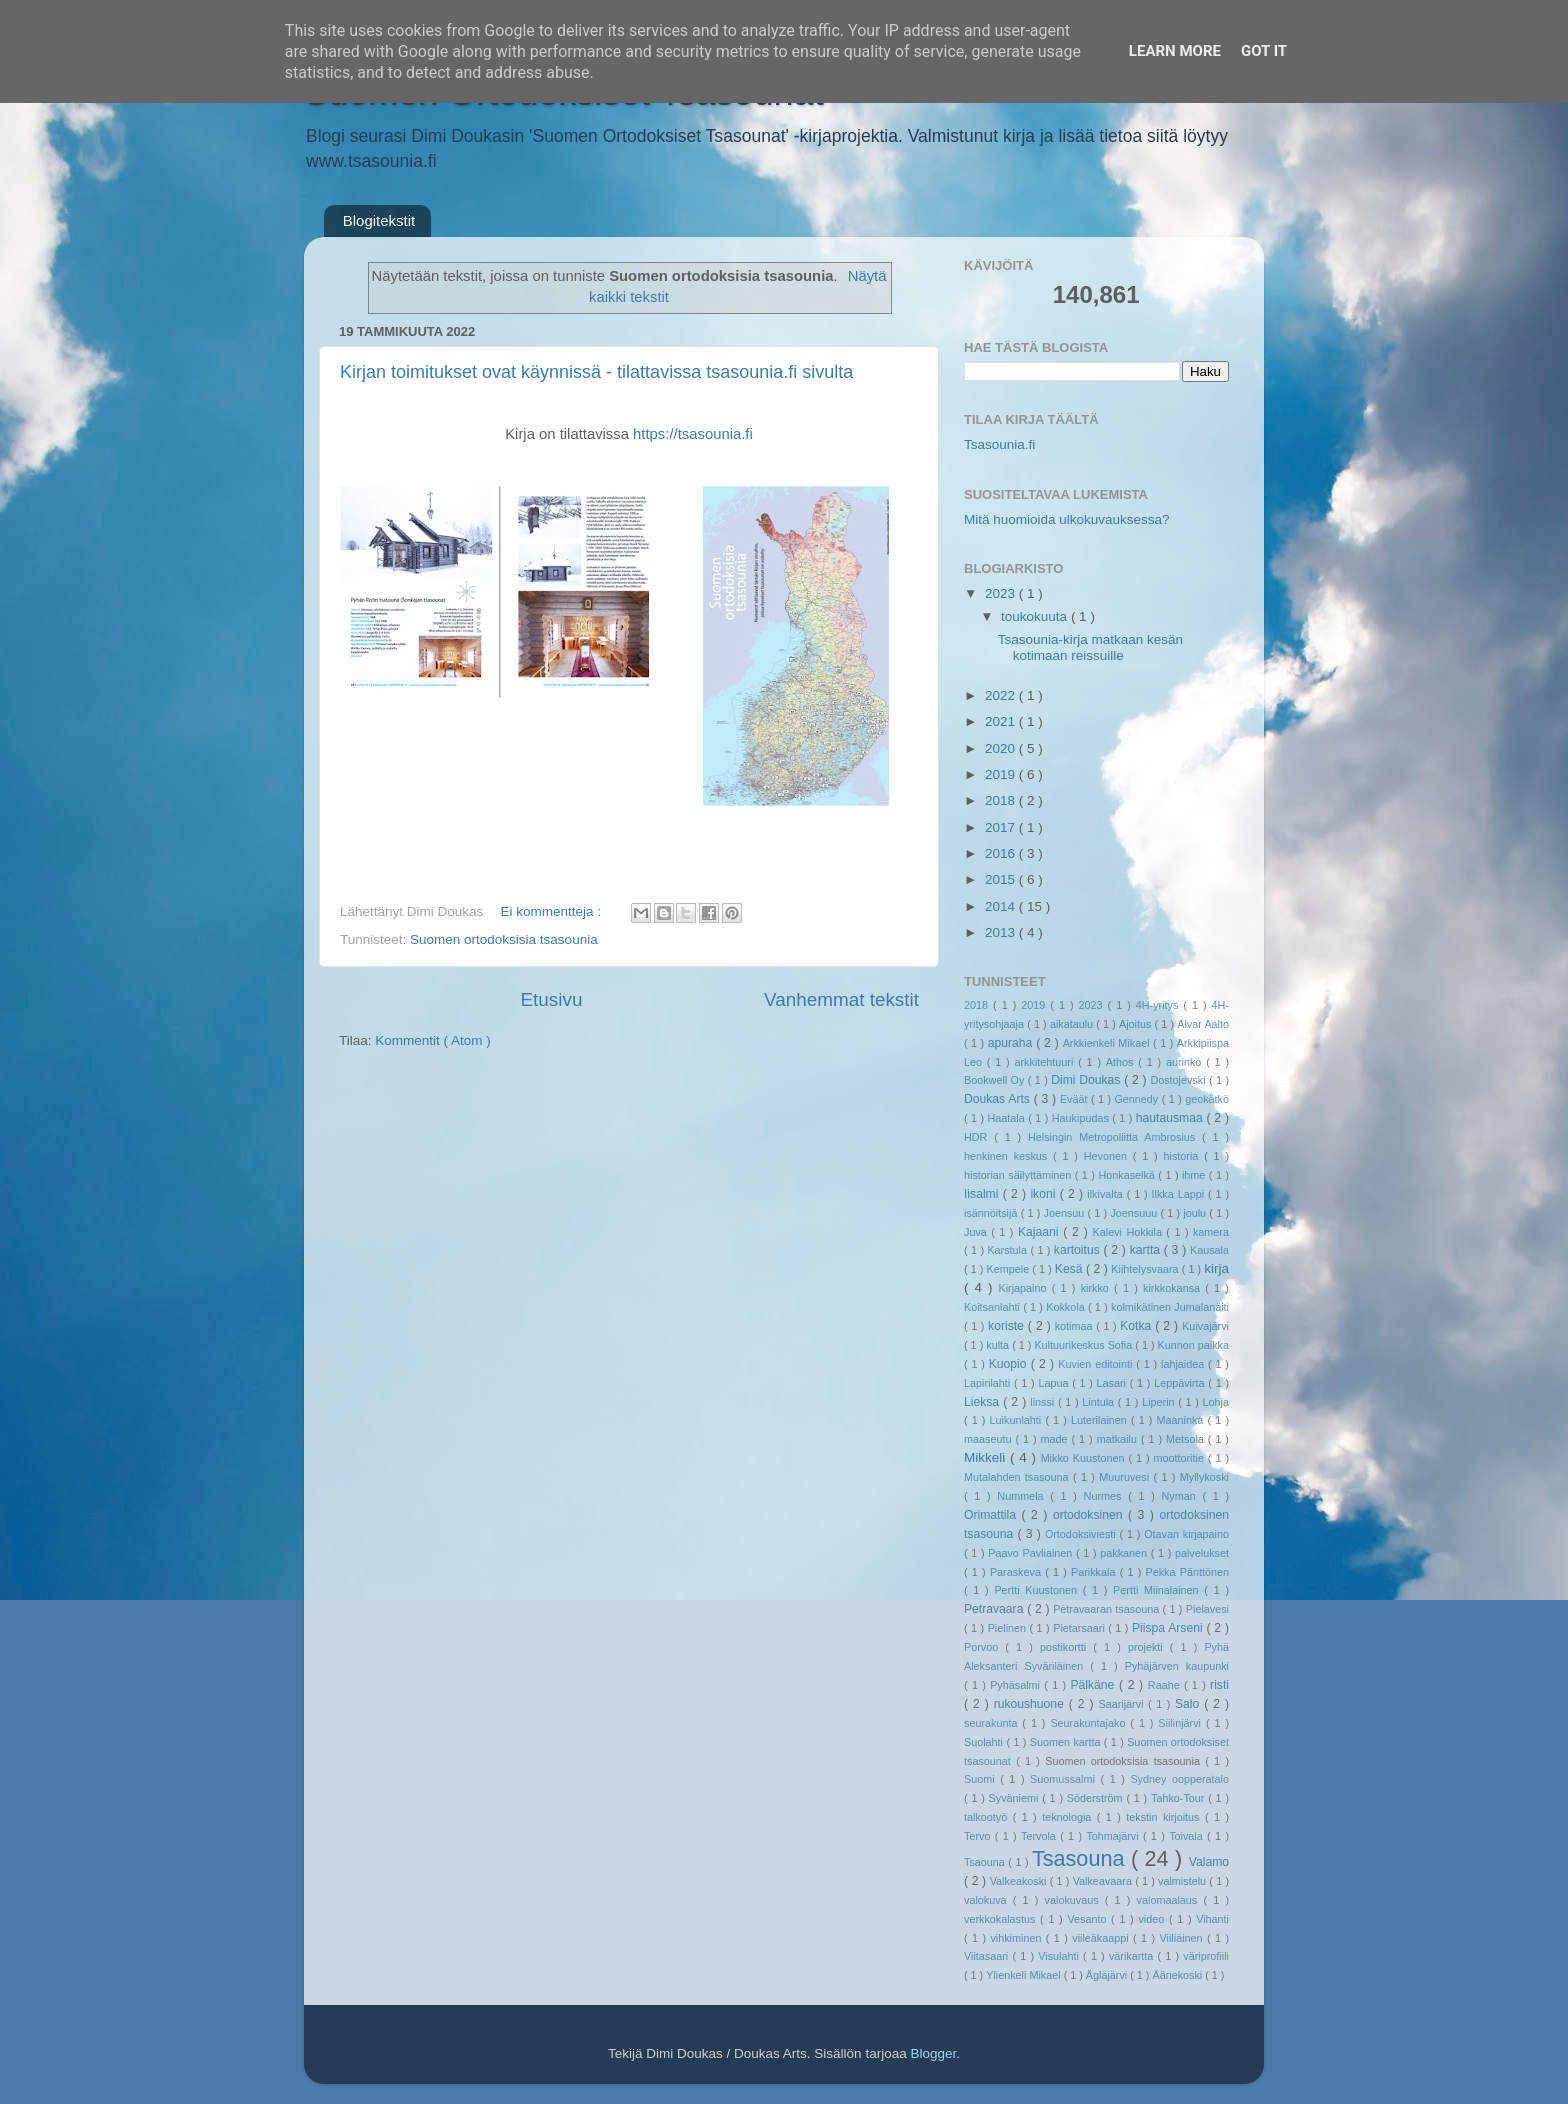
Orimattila (992, 1515)
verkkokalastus (1002, 1919)
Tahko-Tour (1179, 1798)
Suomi (982, 1779)
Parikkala (1095, 1572)
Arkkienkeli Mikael (1108, 1043)
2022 (1002, 695)
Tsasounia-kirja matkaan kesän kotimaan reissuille (1090, 647)
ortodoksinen (1090, 1515)
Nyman (1181, 1496)
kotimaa (1075, 1326)
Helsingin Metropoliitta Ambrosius (1115, 1137)
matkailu (1119, 1439)
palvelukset (1202, 1553)
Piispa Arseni (1169, 1628)
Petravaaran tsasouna (1107, 1609)
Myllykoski (1204, 1477)
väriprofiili (1206, 1956)
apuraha (1012, 1043)
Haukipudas (1082, 1118)
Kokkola (1067, 1307)
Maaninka (1182, 1420)
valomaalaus (1170, 1900)
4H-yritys (1160, 1005)
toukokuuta (1036, 616)
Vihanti (1212, 1919)
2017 (1002, 827)
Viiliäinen (1183, 1938)
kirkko (1097, 1288)
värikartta (1133, 1956)
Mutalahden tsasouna (1018, 1477)
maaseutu (989, 1439)
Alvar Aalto (1203, 1024)
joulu (1196, 1213)
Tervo (979, 1836)
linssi (1044, 1402)
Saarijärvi (1124, 1704)
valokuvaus (1075, 1900)
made (1056, 1439)
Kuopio (1010, 1364)
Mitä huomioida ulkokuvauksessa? (1067, 519)
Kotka (1137, 1326)
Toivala (1188, 1836)
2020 (1002, 748)
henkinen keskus (1008, 1156)
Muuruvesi (1126, 1477)
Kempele (1010, 1269)
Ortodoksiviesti (1082, 1534)
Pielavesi (1207, 1609)
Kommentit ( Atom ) (433, 1040)
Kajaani (1040, 1232)
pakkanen (1125, 1553)
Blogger (933, 2053)
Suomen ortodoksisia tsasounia (504, 939)
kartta (1147, 1250)
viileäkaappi (1102, 1938)
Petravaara (995, 1609)
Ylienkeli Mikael (1024, 1975)
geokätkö (1207, 1099)
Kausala (1209, 1250)
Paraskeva (1017, 1572)
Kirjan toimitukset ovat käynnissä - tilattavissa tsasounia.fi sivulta (596, 372)
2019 (1002, 774)
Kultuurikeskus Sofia (1084, 1345)
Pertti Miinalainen (1158, 1590)
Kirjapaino (1024, 1288)
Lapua (1055, 1383)
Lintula (1100, 1402)
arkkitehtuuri (1047, 1062)
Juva (977, 1232)
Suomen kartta (1067, 1742)
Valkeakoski (1020, 1881)
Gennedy (1137, 1099)
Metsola (1187, 1439)
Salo (1189, 1704)
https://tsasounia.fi (693, 434)
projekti (1149, 1647)
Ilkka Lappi (1180, 1194)
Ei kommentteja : (553, 911)
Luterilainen (1101, 1420)
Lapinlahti (989, 1383)
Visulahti (1060, 1956)
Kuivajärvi (1205, 1326)
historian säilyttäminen (1019, 1175)
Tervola (1040, 1836)
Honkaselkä (1128, 1175)
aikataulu (1073, 1024)
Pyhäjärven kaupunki (1177, 1666)
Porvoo (984, 1647)
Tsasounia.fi (999, 444)
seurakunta (993, 1723)
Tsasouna (1081, 1858)
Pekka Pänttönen (1187, 1572)
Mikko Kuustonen (1085, 1458)
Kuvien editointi (1097, 1364)
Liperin (1160, 1402)
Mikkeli (987, 1457)
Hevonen (1108, 1156)
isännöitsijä (992, 1213)
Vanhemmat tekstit (841, 999)
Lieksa (983, 1402)
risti (1219, 1685)
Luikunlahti (1018, 1420)
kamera (1211, 1232)
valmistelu (1183, 1881)
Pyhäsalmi (1017, 1685)
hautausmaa (1171, 1118)
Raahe (1166, 1685)
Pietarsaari (1080, 1628)
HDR (979, 1137)
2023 (1002, 593)
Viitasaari (988, 1956)
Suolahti (985, 1742)
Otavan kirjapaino (1186, 1534)
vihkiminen (1017, 1938)
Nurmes (1106, 1496)
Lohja (1216, 1402)
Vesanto (1089, 1919)
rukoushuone (1031, 1704)
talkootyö (988, 1817)
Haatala (1008, 1118)
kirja (1216, 1268)
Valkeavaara (1104, 1881)
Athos (1122, 1062)
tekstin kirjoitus (1165, 1817)
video (1153, 1919)
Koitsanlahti (993, 1307)
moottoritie (1180, 1458)
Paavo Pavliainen (1032, 1553)
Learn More (1175, 51)
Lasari (1113, 1383)
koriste (1008, 1326)
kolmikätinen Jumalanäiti (1170, 1307)
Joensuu (1066, 1213)
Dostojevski (1179, 1080)
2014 (1002, 906)
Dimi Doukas (1087, 1080)
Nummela (1023, 1496)
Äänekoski (1178, 1975)
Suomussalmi (1065, 1779)
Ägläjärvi (1108, 1975)
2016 (1002, 853)
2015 (1002, 879)
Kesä (1070, 1269)
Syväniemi (1016, 1798)
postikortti (1066, 1647)
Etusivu (552, 999)
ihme (1195, 1175)
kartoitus (1079, 1250)
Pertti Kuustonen (1038, 1590)
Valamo (1209, 1862)
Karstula (1008, 1250)
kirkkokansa (1174, 1288)
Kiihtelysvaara (1146, 1269)
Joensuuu (1135, 1213)
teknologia (1069, 1817)
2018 (1002, 800)
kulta (999, 1345)
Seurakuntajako (1090, 1723)
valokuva (988, 1900)
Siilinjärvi (1182, 1723)
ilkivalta (1106, 1194)
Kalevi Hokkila (1130, 1232)
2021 (1002, 721)
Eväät (1075, 1099)
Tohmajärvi (1114, 1836)
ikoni (1044, 1194)
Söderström (1097, 1798)
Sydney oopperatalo (1179, 1779)
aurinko (1186, 1062)
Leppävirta (1181, 1383)
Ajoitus (1137, 1024)
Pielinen (1009, 1628)
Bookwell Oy (996, 1080)
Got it (1264, 51)
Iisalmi (983, 1194)
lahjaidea (1184, 1364)
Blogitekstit (379, 220)
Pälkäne (1094, 1685)
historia (1183, 1156)
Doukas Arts (999, 1099)
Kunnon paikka (1193, 1345)
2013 (1002, 932)
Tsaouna (986, 1862)
